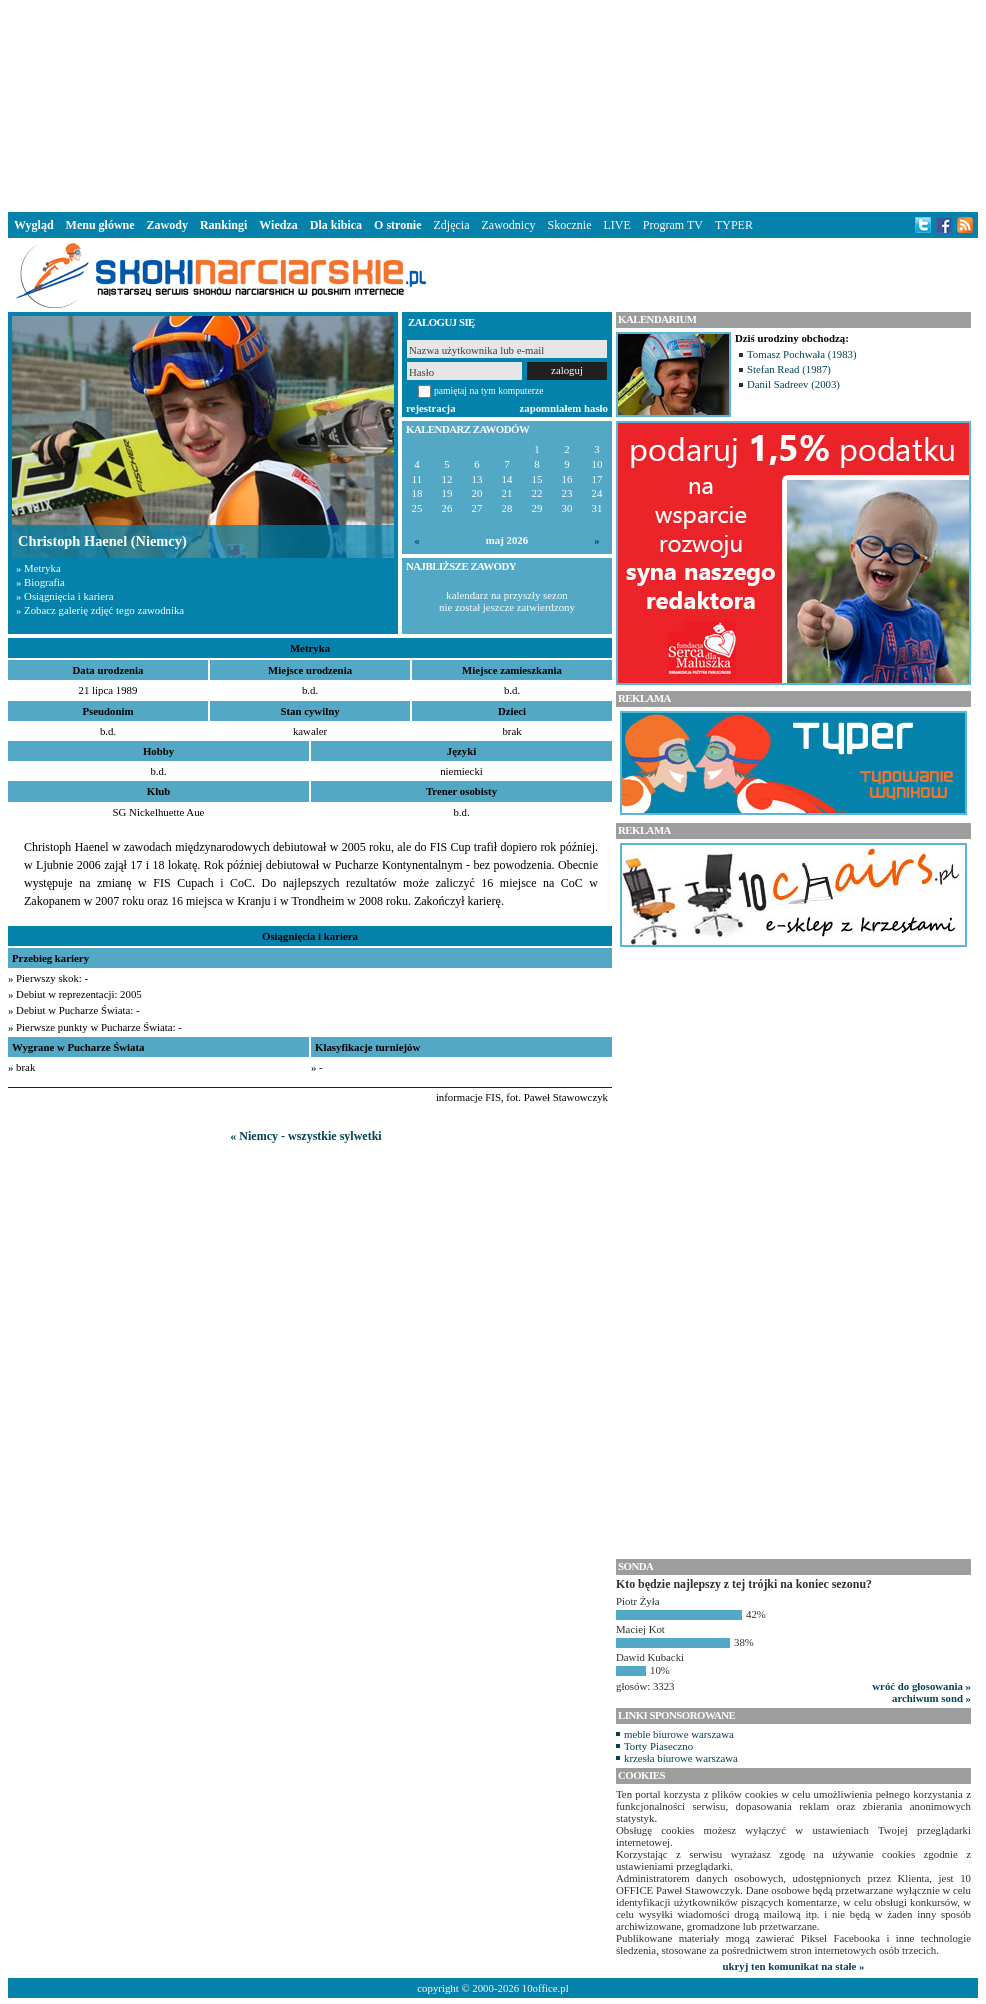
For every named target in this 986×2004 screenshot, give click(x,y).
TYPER (734, 225)
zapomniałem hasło (564, 408)
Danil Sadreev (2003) (793, 384)
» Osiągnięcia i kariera (64, 596)
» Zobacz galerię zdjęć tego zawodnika (100, 610)
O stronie (397, 225)
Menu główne (100, 225)
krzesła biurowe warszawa (681, 1758)
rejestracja (431, 408)
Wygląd (34, 225)
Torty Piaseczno (658, 1746)
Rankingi (223, 225)
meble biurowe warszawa (679, 1734)
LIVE (616, 225)
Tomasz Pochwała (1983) (802, 354)
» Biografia (40, 582)
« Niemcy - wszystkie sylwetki (305, 1136)
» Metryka (38, 568)
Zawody (167, 225)
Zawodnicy (509, 225)
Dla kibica (336, 225)
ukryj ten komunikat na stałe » (794, 1966)
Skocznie (569, 225)
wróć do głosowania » (921, 1686)
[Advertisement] (493, 104)
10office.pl (545, 1988)
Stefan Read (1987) (789, 369)
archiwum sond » (931, 1698)
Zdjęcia (452, 225)
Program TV (673, 225)
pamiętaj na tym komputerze (489, 390)
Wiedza (278, 225)
